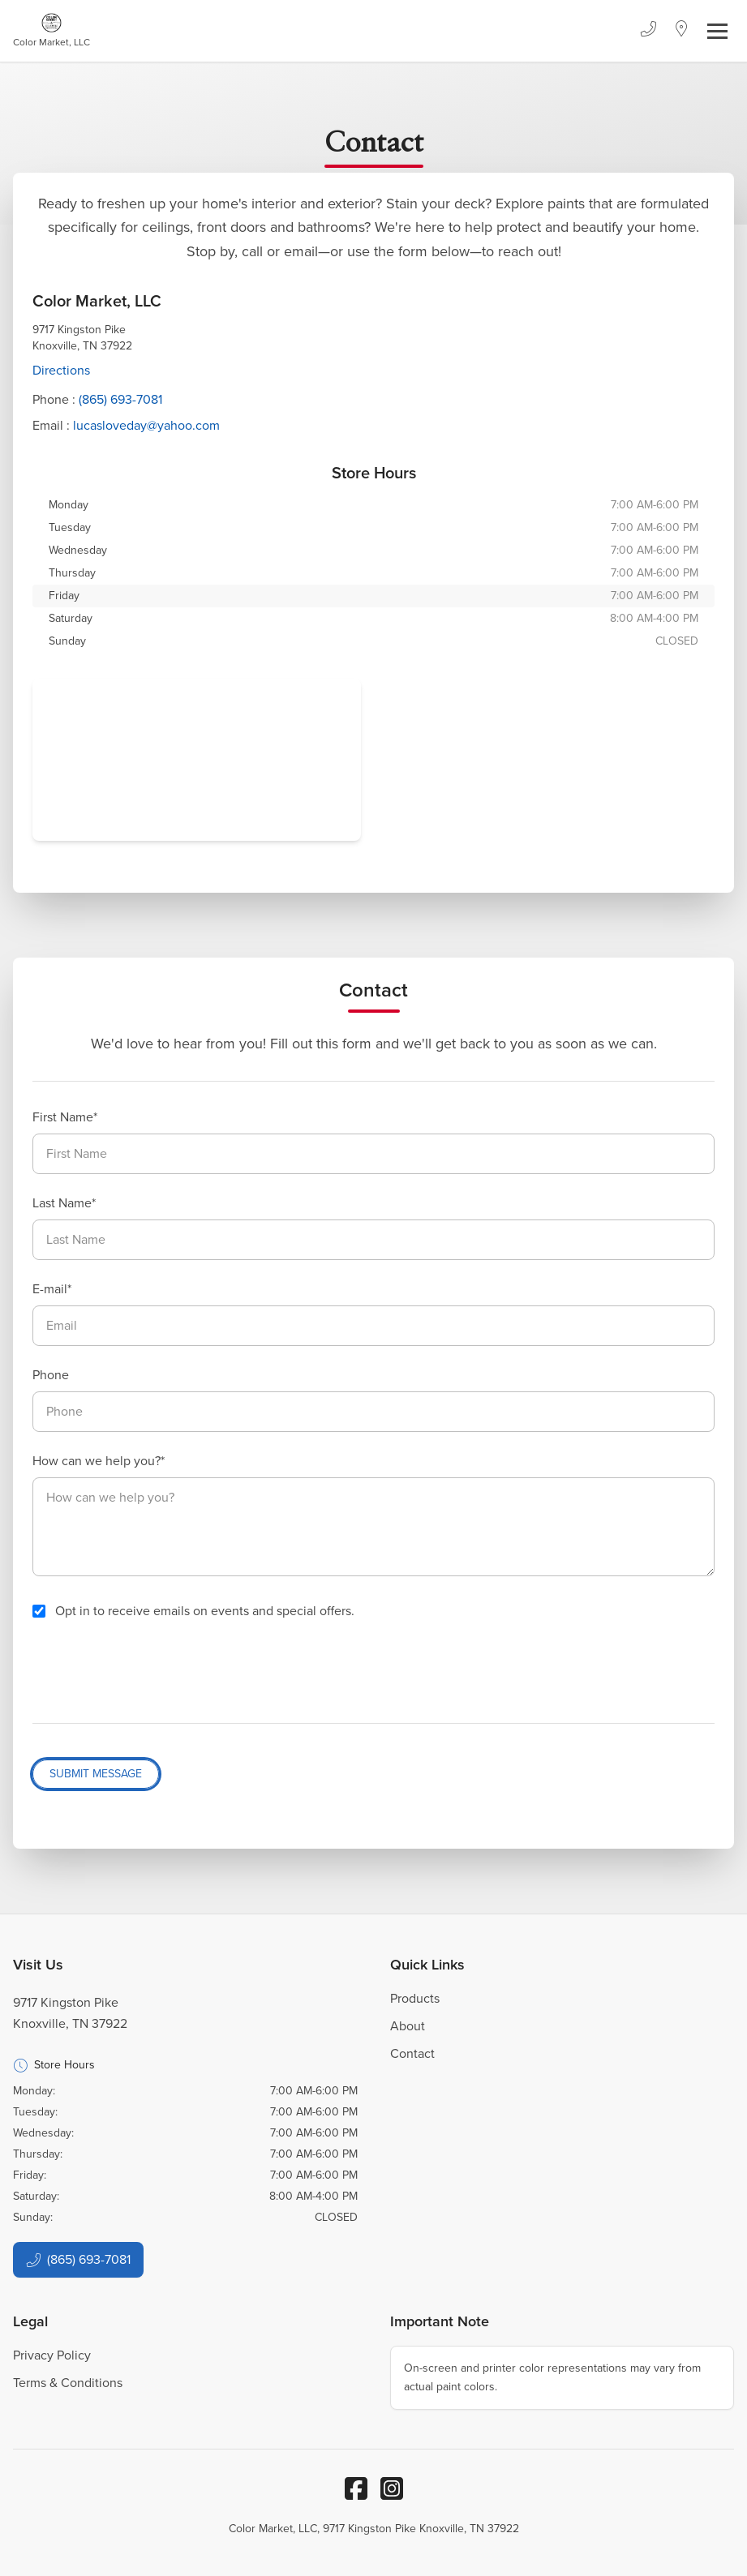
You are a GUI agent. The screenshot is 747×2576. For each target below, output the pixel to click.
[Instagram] (391, 2488)
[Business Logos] (51, 31)
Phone (50, 1374)
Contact (412, 2053)
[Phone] (648, 31)
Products (415, 1998)
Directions (61, 370)
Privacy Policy (52, 2355)
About (407, 2026)
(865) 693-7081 (120, 399)
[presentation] (155, 1672)
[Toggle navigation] (717, 31)
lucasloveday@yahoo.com (146, 425)
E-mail (49, 1288)
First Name (62, 1117)
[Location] (681, 31)
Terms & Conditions (67, 2382)
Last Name (62, 1203)
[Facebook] (356, 2488)
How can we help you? (96, 1460)
